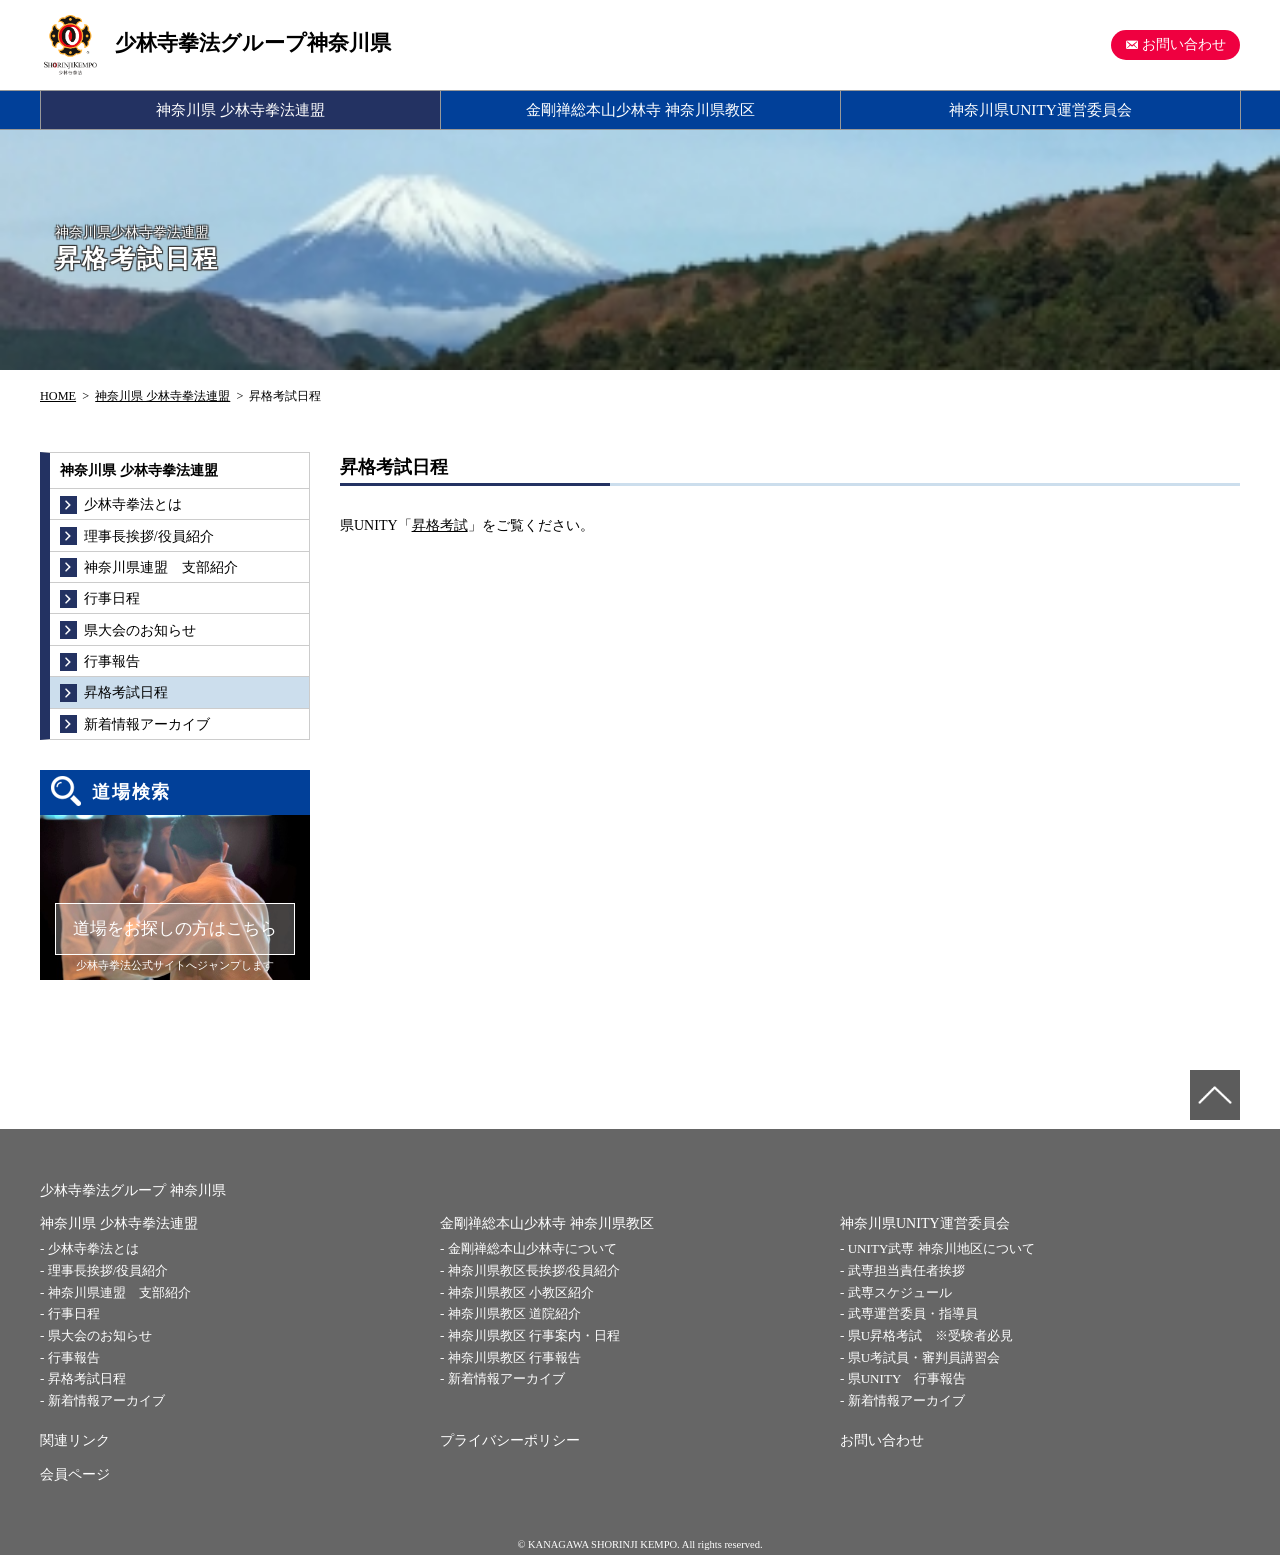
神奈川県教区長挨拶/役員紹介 (534, 1270)
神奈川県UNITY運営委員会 (1040, 109)
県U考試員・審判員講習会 (924, 1357)
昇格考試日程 (87, 1378)
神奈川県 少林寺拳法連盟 (240, 109)
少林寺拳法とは (93, 1248)
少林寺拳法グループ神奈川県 (253, 43)
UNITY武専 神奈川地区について (941, 1248)
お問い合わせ (1184, 44)
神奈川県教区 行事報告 (514, 1357)
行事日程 (74, 1313)
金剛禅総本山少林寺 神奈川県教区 (640, 109)
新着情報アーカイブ (106, 1400)
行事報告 (74, 1357)
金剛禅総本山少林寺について (532, 1248)
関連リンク (75, 1440)
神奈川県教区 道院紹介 (514, 1313)
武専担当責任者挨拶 (906, 1270)
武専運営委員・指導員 (913, 1313)
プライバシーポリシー (510, 1440)
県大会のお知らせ (100, 1335)
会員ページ (75, 1474)
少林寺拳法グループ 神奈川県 (133, 1190)
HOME (58, 396)
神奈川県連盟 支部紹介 (119, 1292)
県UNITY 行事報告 (907, 1378)
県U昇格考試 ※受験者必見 (930, 1335)
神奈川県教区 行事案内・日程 (534, 1335)
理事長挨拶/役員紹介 (108, 1270)
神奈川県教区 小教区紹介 (521, 1292)
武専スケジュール (900, 1292)
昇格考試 (440, 525)
